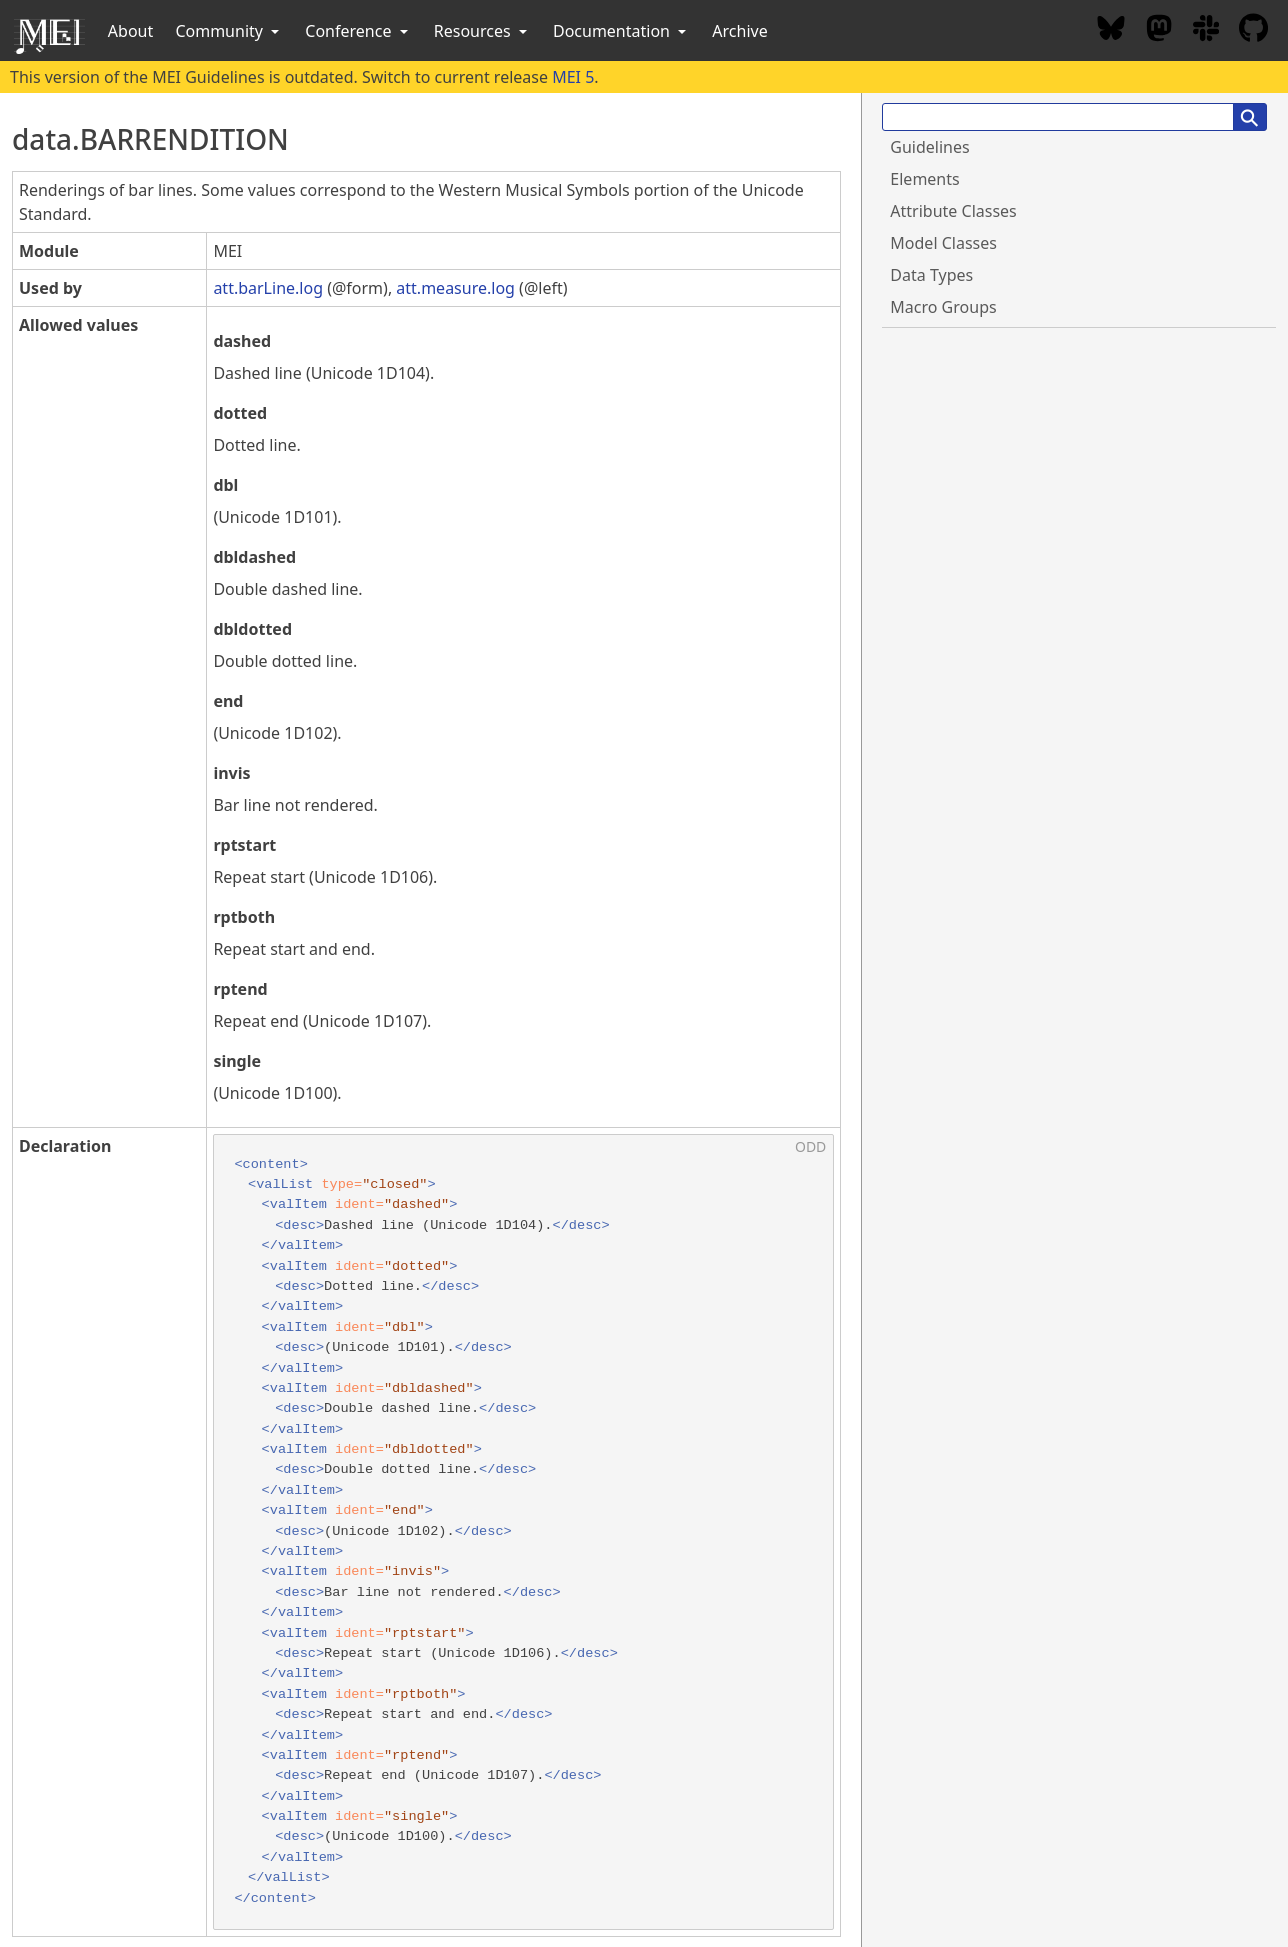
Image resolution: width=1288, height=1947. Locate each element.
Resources (482, 31)
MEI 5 (573, 77)
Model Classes (943, 243)
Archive (739, 31)
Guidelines (929, 147)
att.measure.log (455, 288)
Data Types (931, 275)
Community (229, 31)
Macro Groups (943, 307)
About (130, 31)
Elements (924, 179)
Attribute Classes (953, 211)
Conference (358, 31)
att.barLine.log (268, 288)
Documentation (621, 31)
